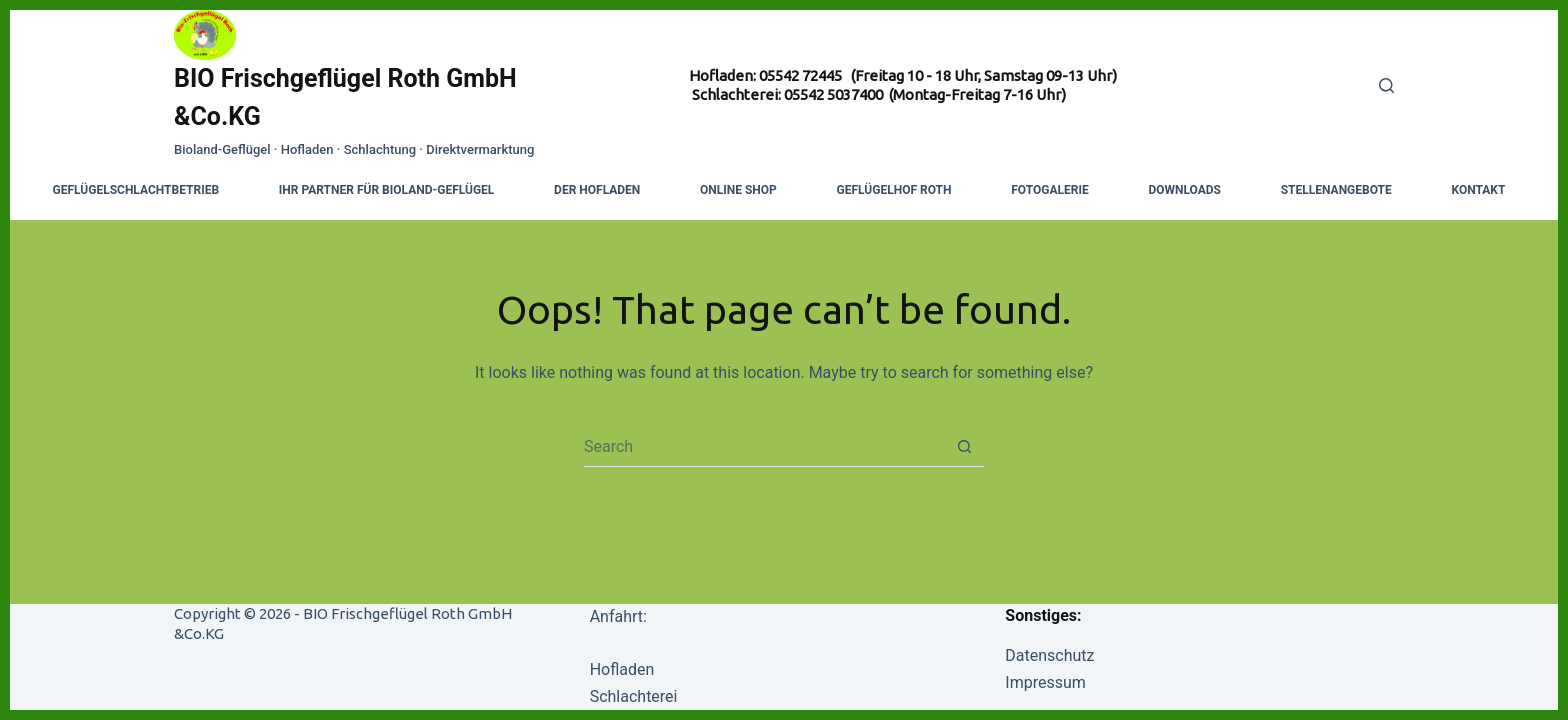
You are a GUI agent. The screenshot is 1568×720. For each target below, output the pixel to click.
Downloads (1184, 190)
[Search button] (964, 446)
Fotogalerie (1049, 190)
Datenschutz (1049, 655)
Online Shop (738, 190)
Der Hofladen (597, 190)
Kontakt (1478, 190)
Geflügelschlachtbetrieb (136, 190)
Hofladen (622, 669)
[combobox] (764, 446)
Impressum (1045, 682)
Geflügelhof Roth (894, 190)
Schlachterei (634, 696)
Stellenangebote (1336, 190)
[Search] (1386, 85)
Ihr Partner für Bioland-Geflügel (387, 190)
